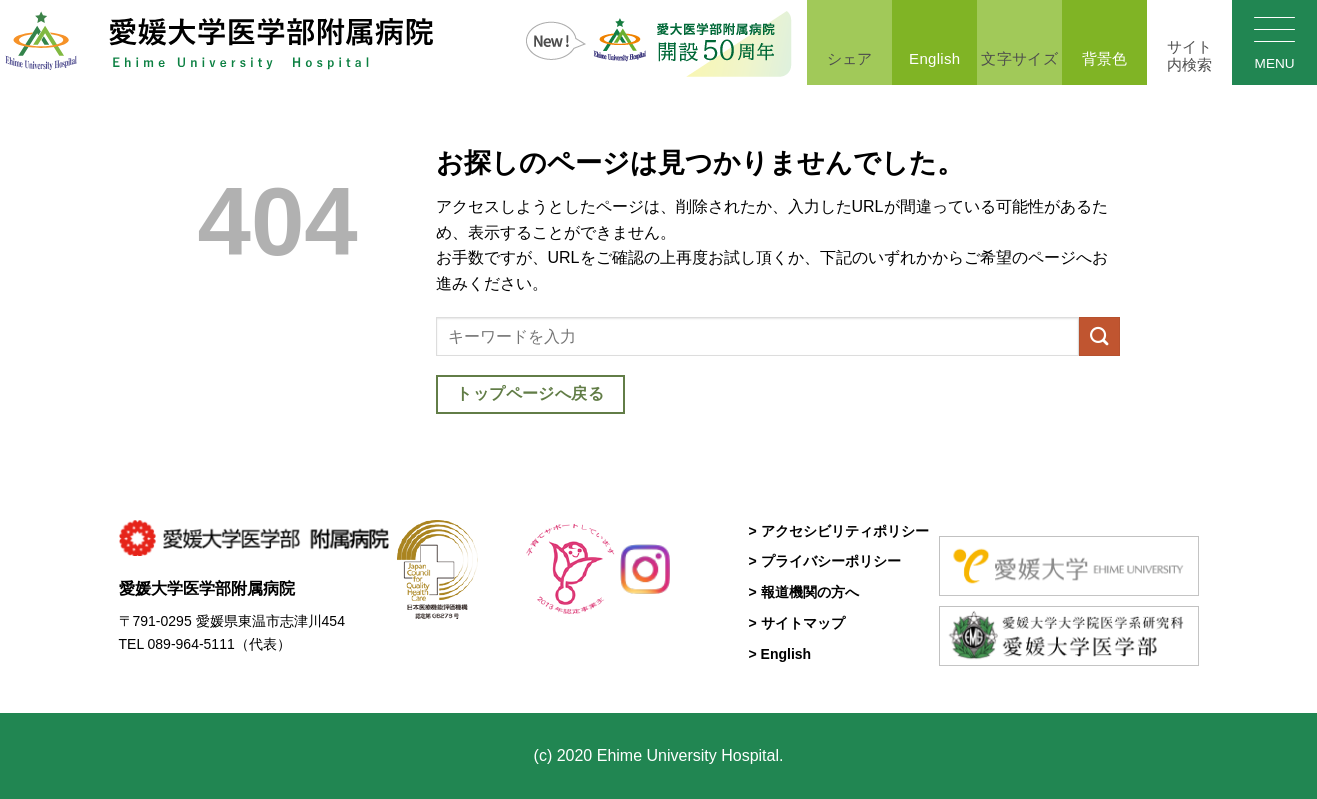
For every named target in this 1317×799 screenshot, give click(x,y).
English (934, 40)
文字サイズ (1019, 40)
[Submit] (1099, 336)
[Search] (1189, 42)
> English (780, 654)
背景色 (1104, 40)
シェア (849, 40)
